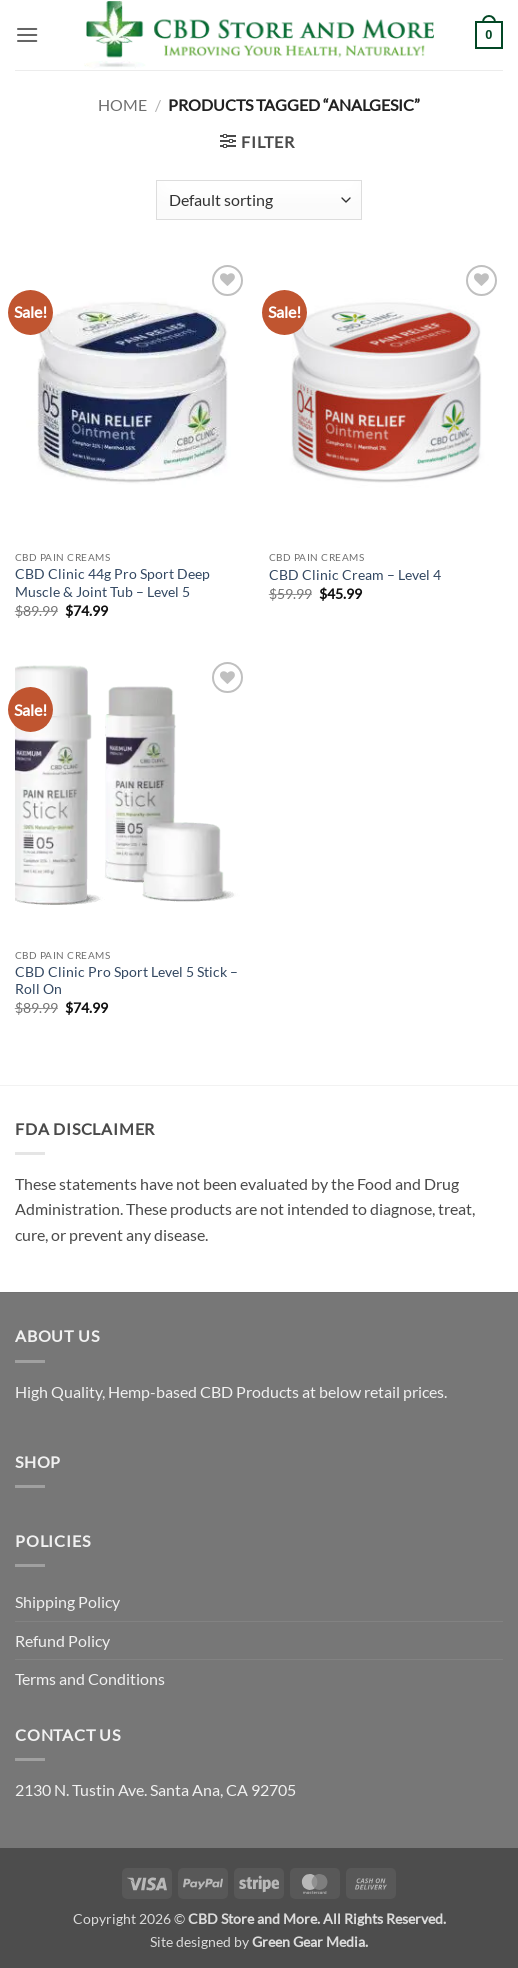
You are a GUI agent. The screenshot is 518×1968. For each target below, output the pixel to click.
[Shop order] (258, 200)
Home (122, 104)
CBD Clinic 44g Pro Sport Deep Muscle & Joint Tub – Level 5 (112, 583)
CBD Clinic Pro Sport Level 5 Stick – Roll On (126, 981)
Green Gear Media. (310, 1941)
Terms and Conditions (90, 1678)
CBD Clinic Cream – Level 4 (355, 575)
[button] (27, 34)
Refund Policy (62, 1640)
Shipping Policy (67, 1601)
